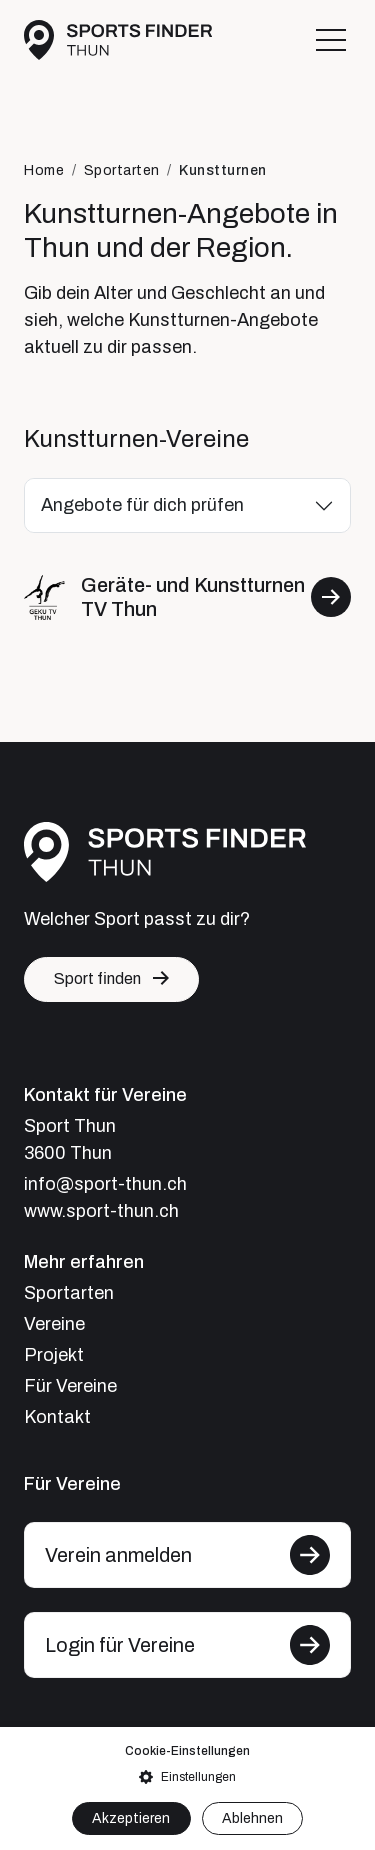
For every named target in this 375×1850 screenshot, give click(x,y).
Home (44, 170)
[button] (187, 1777)
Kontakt (57, 1417)
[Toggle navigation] (331, 40)
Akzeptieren (131, 1818)
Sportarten (122, 170)
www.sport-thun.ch (101, 1211)
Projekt (54, 1355)
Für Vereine (70, 1386)
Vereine (54, 1324)
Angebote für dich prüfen (142, 505)
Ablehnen (252, 1818)
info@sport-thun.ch (105, 1184)
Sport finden (97, 978)
